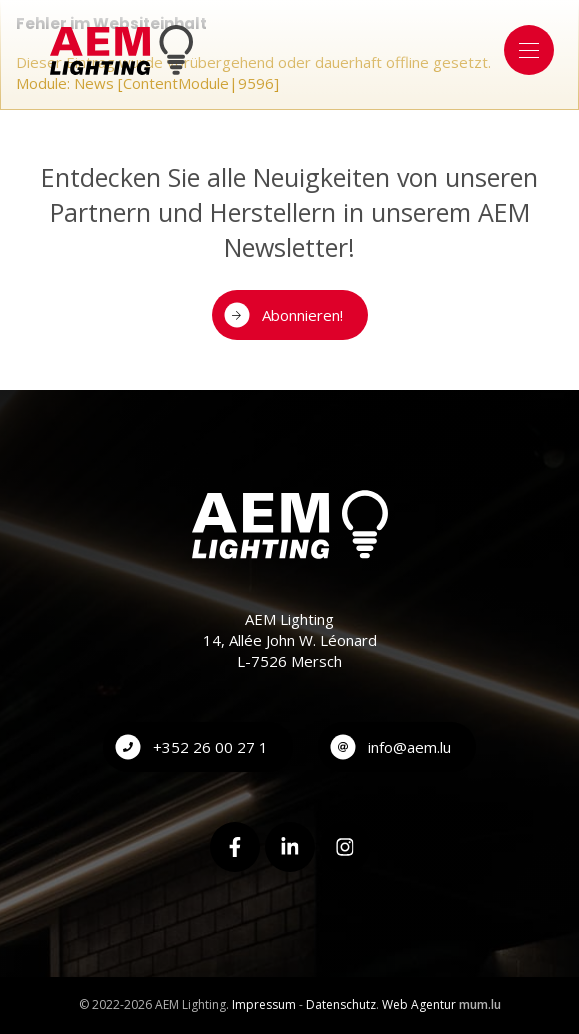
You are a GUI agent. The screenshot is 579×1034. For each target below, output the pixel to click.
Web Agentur (419, 1004)
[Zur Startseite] (121, 50)
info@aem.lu (409, 747)
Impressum (264, 1004)
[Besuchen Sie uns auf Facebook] (235, 847)
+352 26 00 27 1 (210, 747)
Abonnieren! (302, 315)
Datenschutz (341, 1004)
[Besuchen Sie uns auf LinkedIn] (290, 847)
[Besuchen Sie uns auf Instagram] (345, 847)
